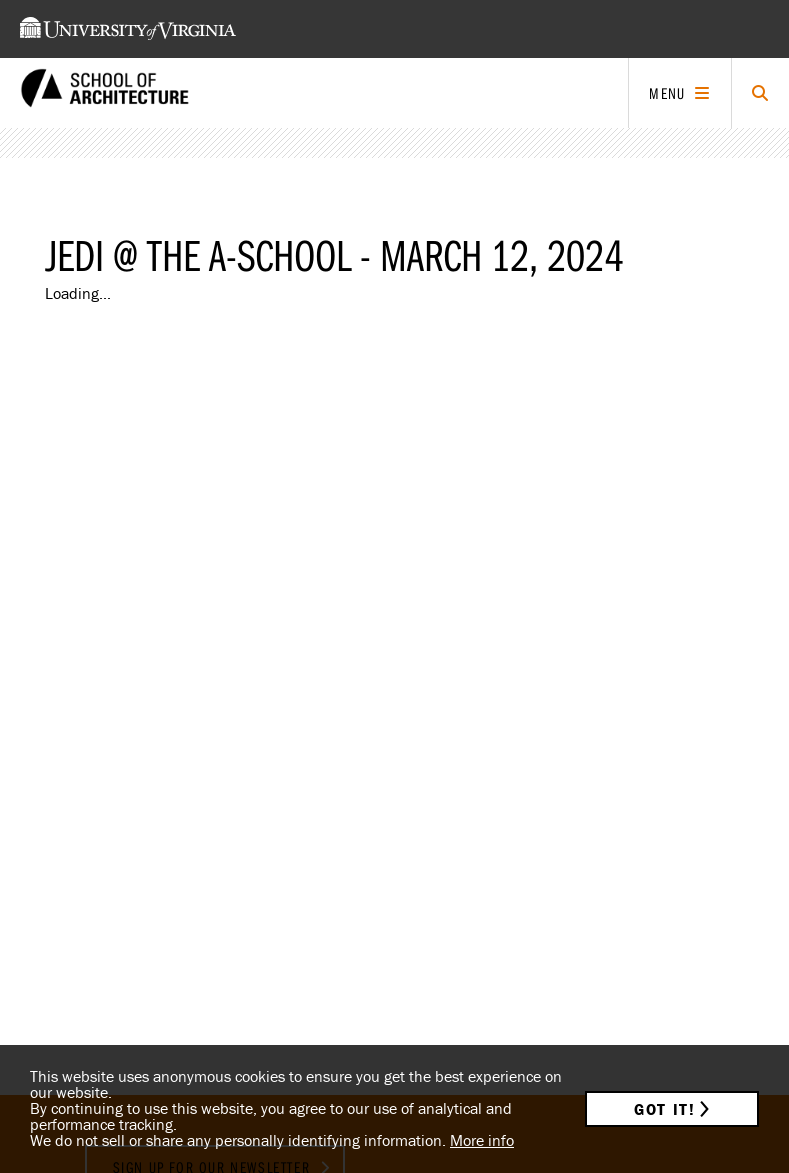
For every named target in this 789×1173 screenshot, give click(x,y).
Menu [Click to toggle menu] (667, 93)
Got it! (664, 1109)
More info (482, 1140)
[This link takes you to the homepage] (105, 93)
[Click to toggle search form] (760, 93)
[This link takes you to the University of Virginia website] (128, 29)
